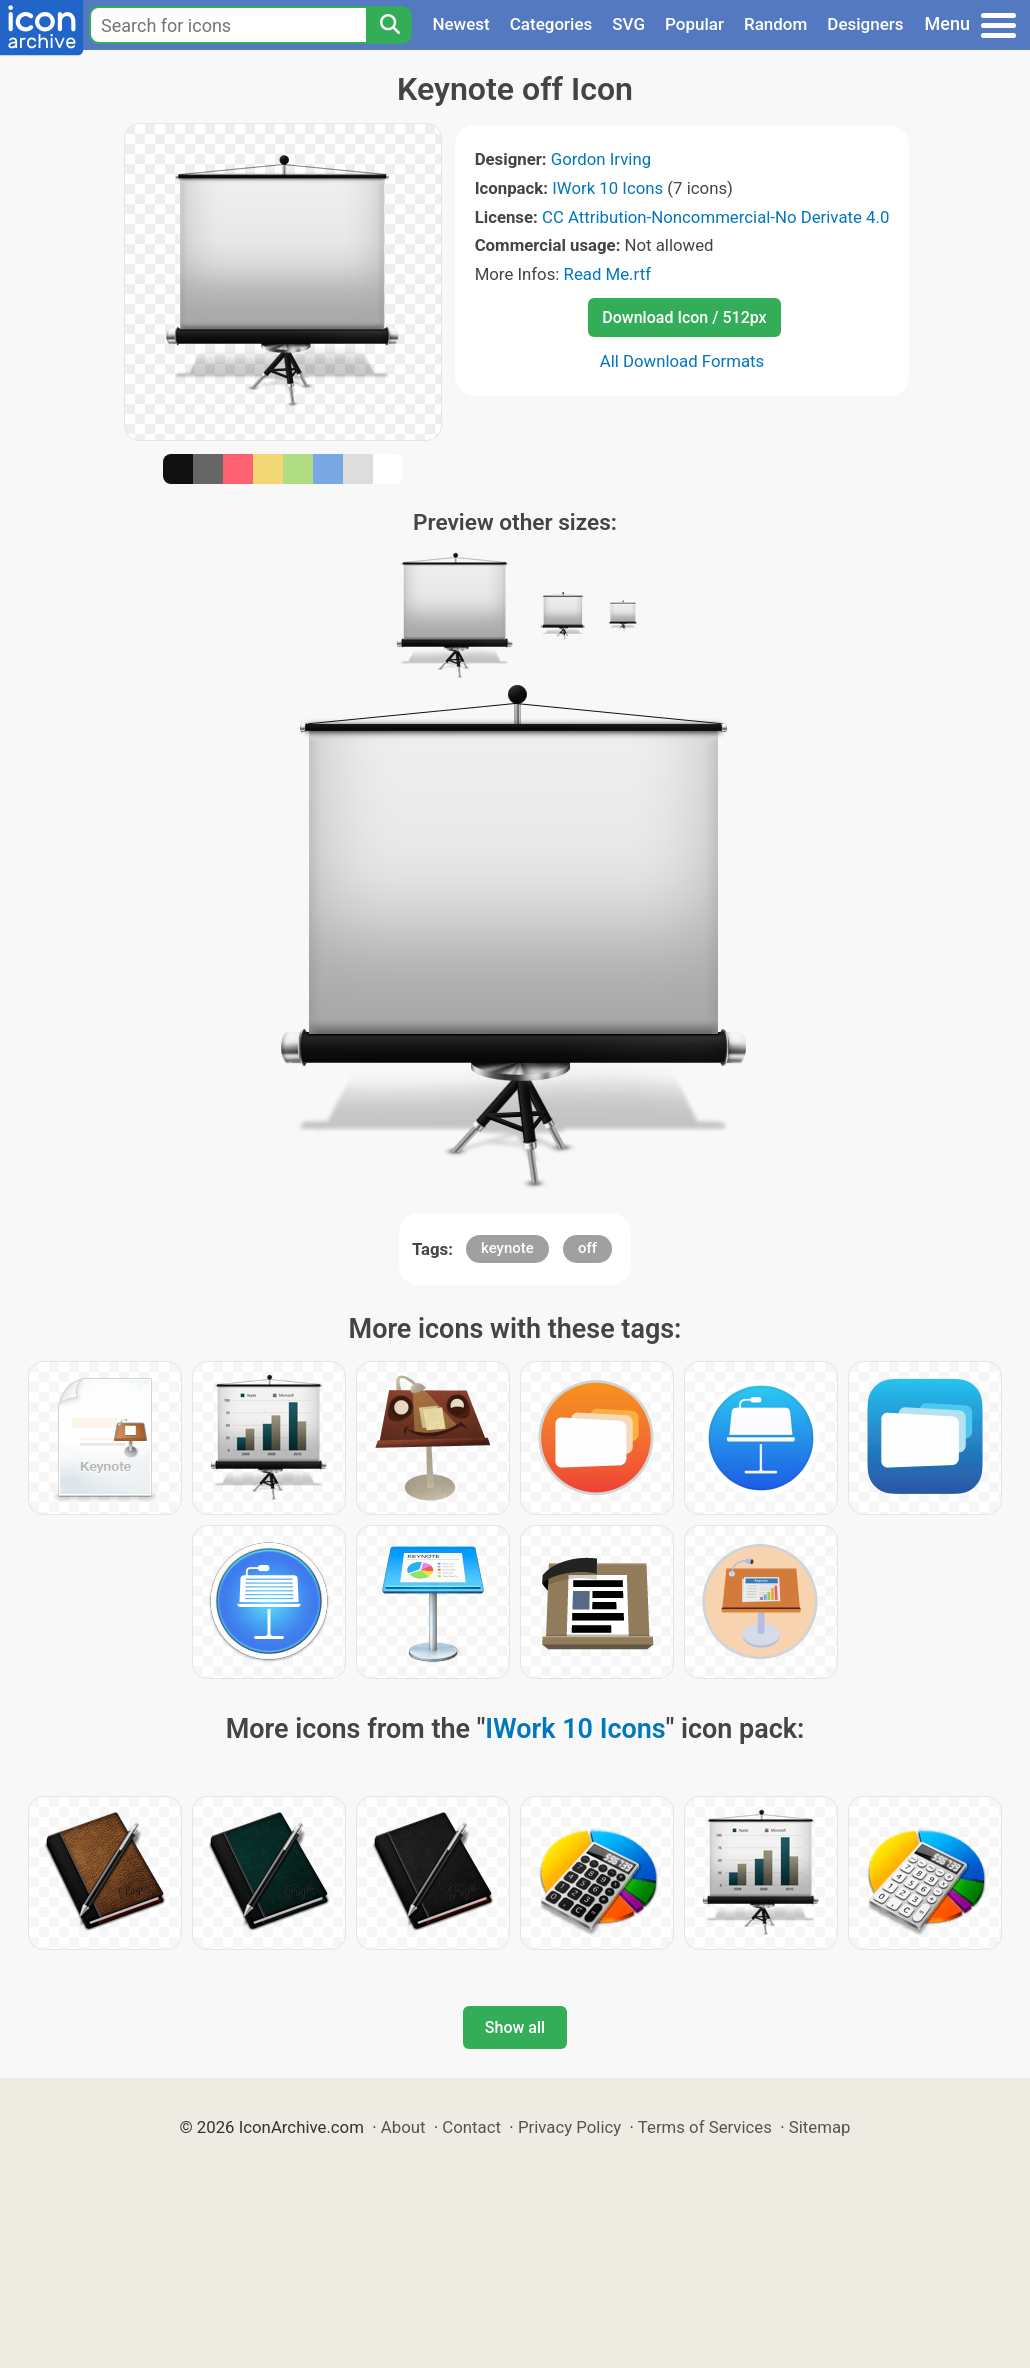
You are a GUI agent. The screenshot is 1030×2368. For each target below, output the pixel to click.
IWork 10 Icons (607, 188)
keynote (507, 1248)
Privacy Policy (569, 2127)
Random (775, 24)
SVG (628, 24)
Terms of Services (705, 2127)
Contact (471, 2127)
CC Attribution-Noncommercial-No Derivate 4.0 (715, 217)
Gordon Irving (601, 159)
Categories (551, 24)
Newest (460, 24)
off (587, 1248)
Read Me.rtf (607, 274)
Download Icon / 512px (684, 317)
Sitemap (820, 2127)
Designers (865, 24)
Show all (515, 2027)
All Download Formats (682, 361)
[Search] (389, 25)
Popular (694, 24)
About (403, 2127)
